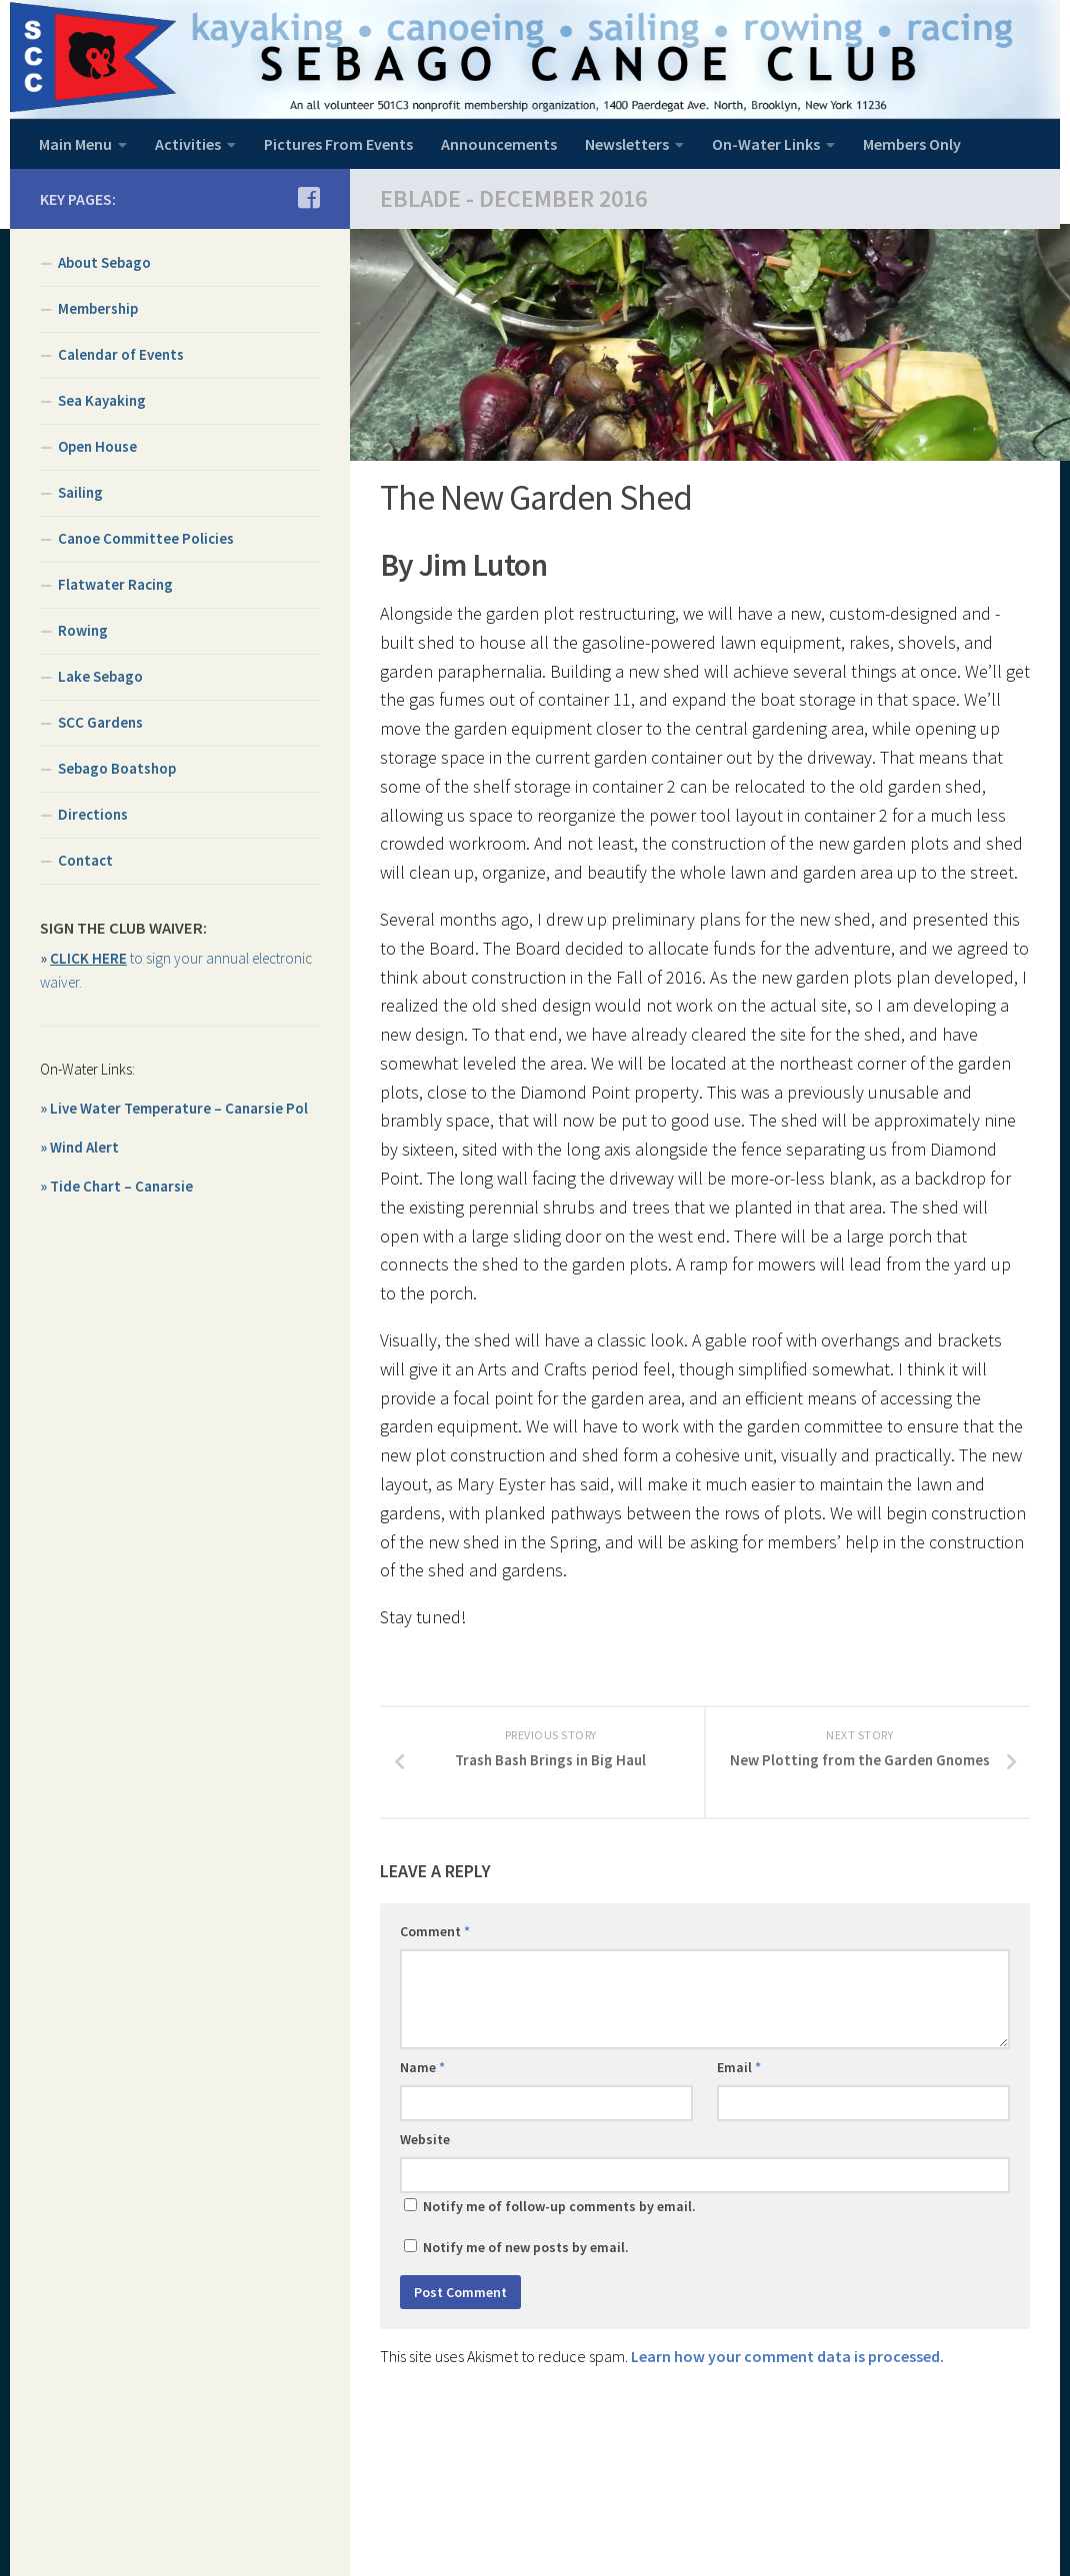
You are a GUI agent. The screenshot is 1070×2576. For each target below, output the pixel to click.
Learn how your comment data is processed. (787, 2359)
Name (422, 2070)
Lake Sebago (100, 676)
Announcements (499, 144)
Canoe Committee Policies (146, 538)
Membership (98, 308)
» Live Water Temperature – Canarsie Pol (174, 1108)
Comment (435, 1934)
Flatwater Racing (115, 584)
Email (739, 2070)
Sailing (80, 492)
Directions (93, 814)
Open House (97, 446)
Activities (188, 144)
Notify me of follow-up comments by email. (559, 2209)
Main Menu (75, 144)
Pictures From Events (338, 144)
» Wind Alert (79, 1147)
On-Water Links (766, 144)
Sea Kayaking (102, 400)
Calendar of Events (121, 354)
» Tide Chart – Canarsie (116, 1186)
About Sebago (104, 262)
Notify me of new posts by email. (526, 2250)
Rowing (83, 630)
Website (425, 2142)
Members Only (912, 144)
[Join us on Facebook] (308, 198)
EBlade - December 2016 (513, 198)
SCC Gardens (100, 722)
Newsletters (627, 144)
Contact (85, 860)
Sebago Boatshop (117, 768)
